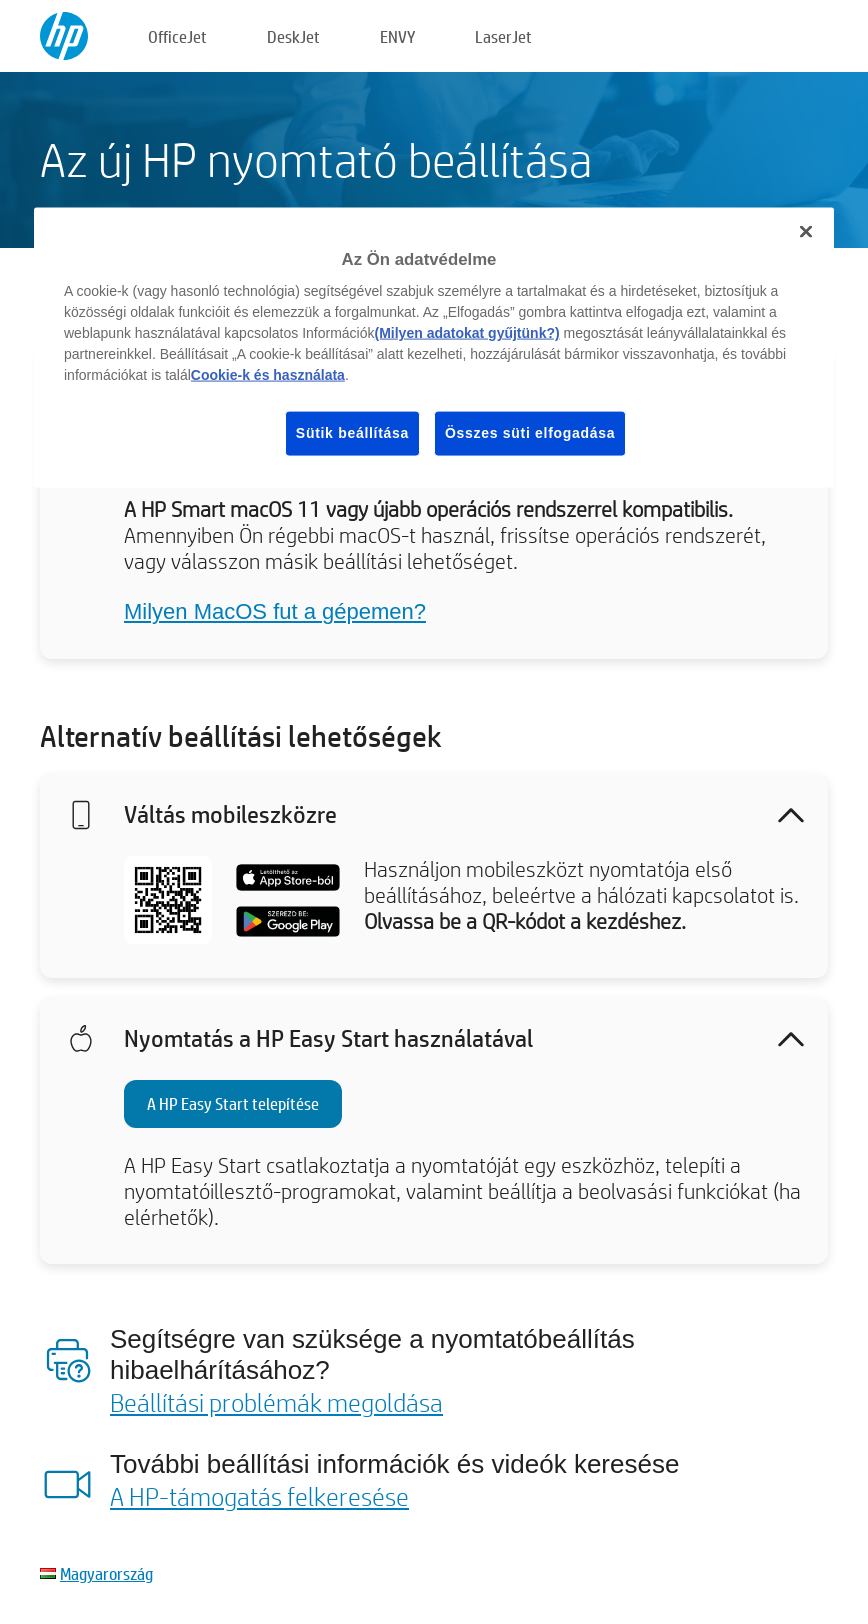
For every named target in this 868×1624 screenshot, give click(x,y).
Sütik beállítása (352, 433)
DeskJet (293, 36)
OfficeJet (177, 36)
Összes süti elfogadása (530, 433)
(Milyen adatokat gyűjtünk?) (467, 333)
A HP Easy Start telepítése (233, 1103)
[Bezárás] (806, 231)
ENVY (397, 36)
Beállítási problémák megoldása (276, 1402)
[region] (434, 347)
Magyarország (106, 1573)
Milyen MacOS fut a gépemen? (275, 611)
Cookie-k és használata (268, 375)
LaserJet (503, 36)
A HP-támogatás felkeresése (259, 1496)
